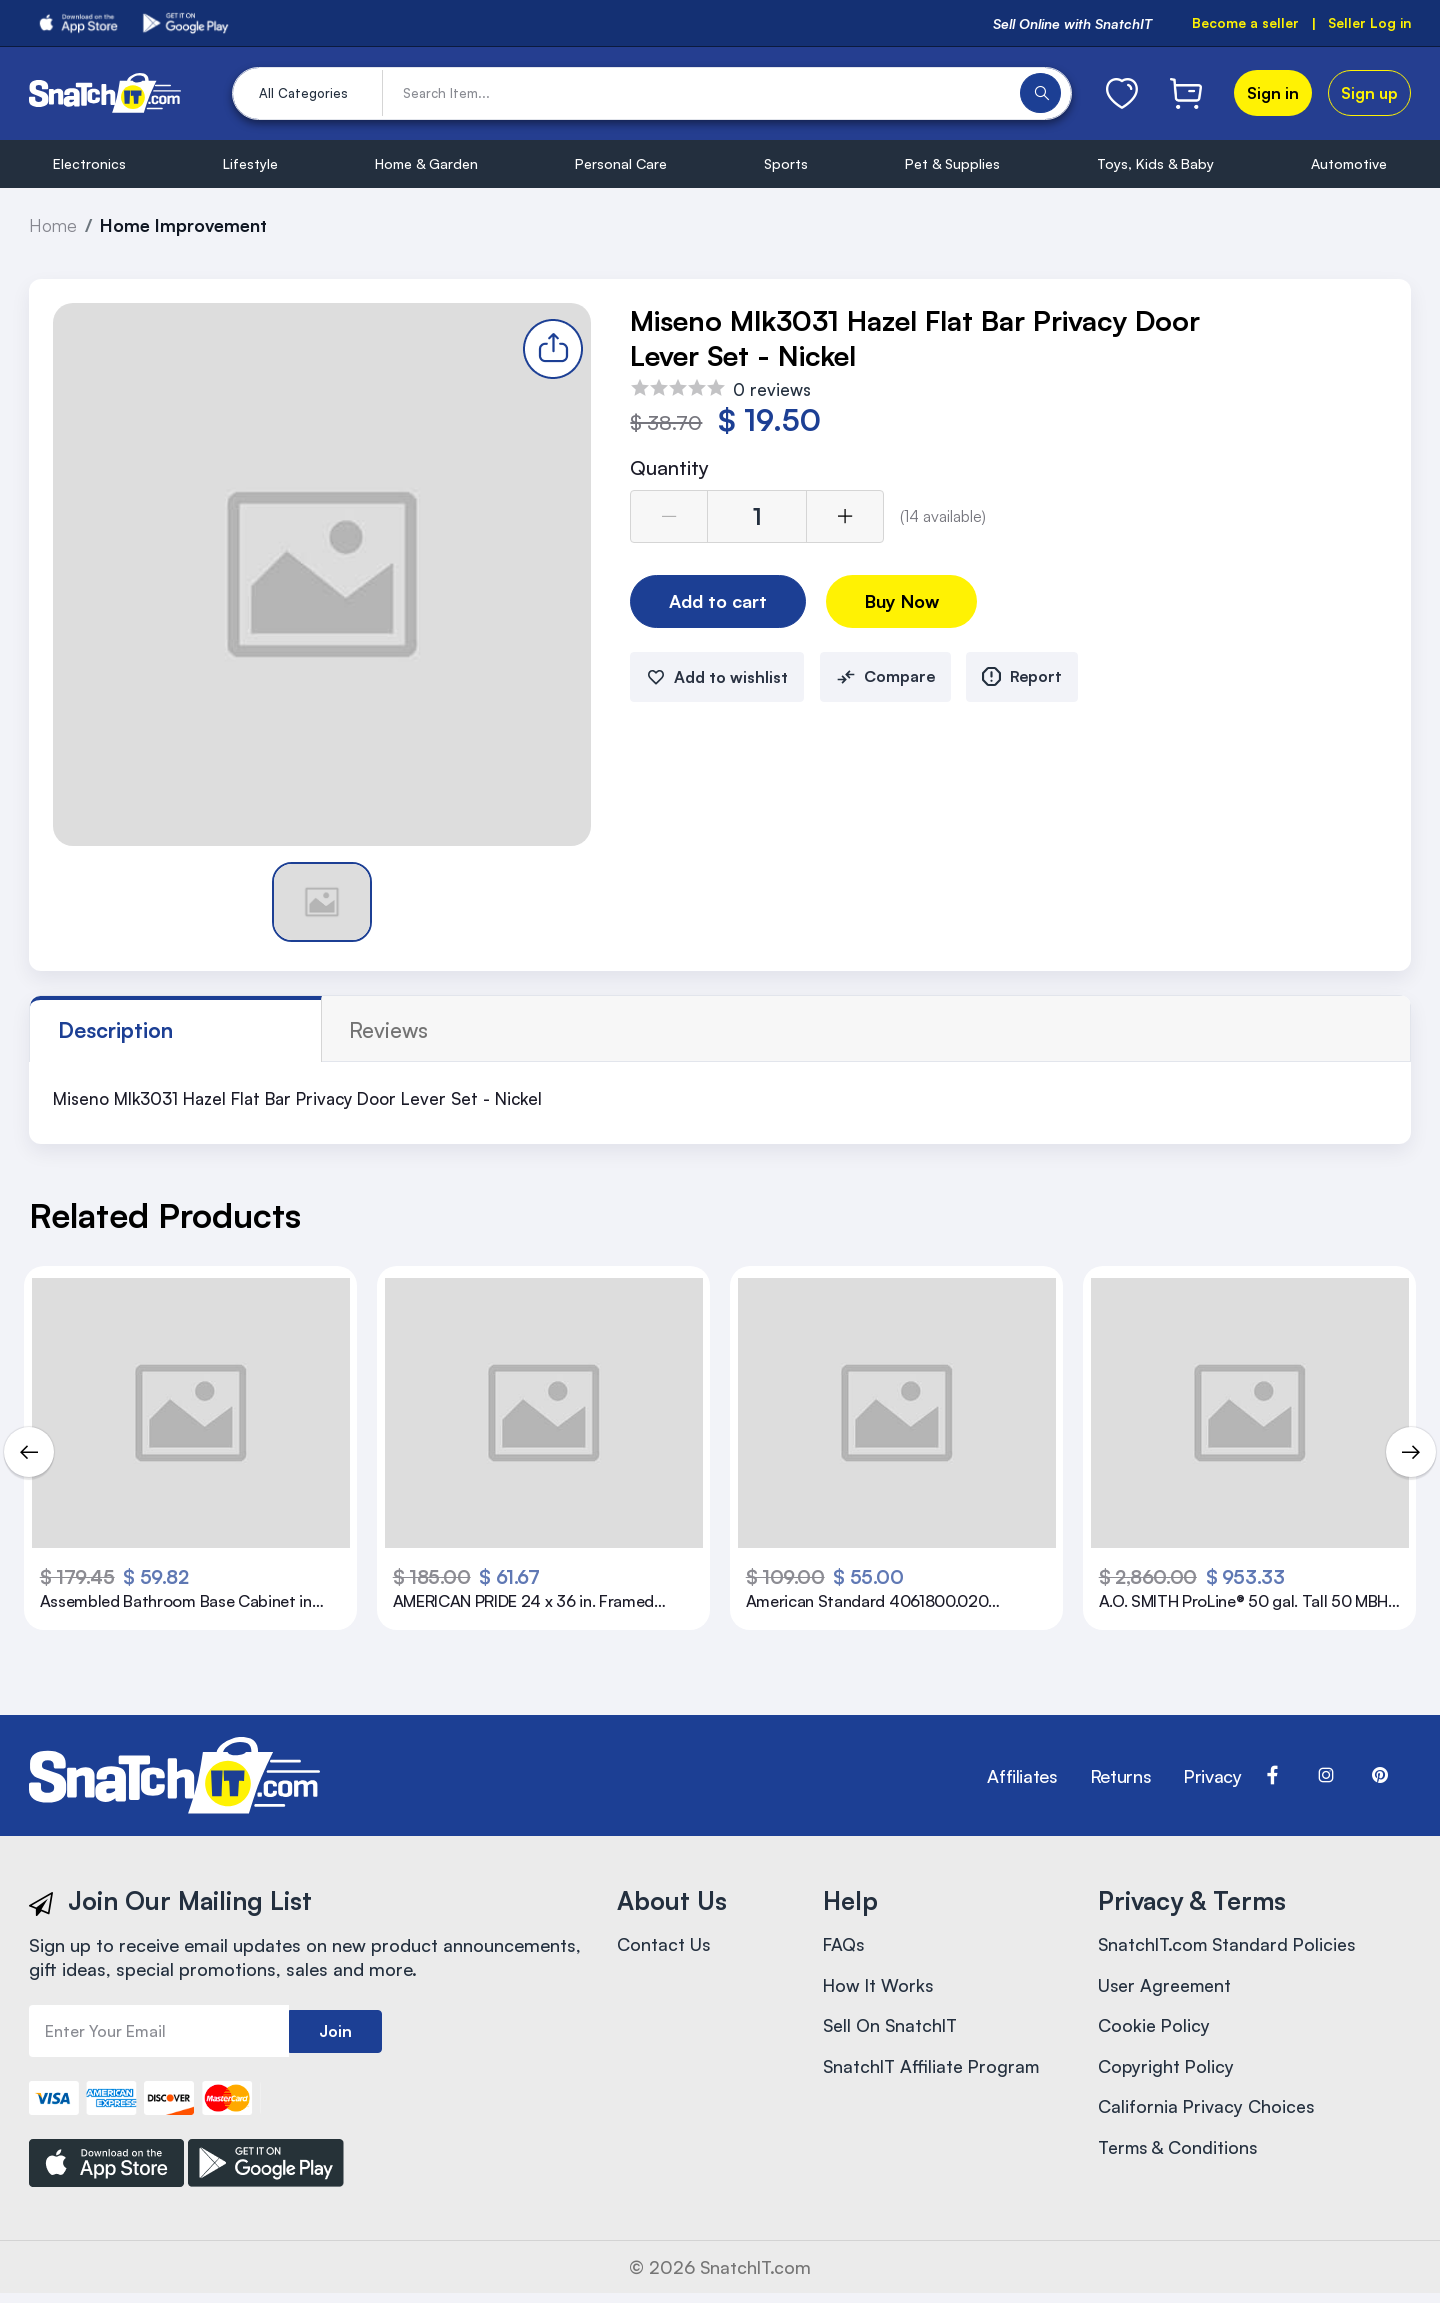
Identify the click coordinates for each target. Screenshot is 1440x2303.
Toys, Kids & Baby (1155, 163)
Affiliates (1022, 1776)
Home (54, 225)
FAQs (845, 1946)
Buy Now (908, 603)
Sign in (1273, 93)
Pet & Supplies (952, 163)
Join (335, 2032)
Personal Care (621, 163)
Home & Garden (426, 163)
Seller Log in (1368, 23)
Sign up (1369, 93)
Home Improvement (186, 225)
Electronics (89, 163)
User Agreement (1166, 1988)
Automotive (1349, 163)
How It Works (880, 1988)
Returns (1120, 1776)
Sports (786, 163)
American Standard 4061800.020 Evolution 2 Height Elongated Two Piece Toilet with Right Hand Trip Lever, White (876, 1603)
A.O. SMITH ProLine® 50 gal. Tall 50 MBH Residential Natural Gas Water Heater (1233, 1603)
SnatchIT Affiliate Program (934, 2072)
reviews (273, 1030)
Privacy (1212, 1776)
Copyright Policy (1167, 2072)
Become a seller (1243, 23)
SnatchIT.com (756, 2277)
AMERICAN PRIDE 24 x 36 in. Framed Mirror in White (530, 1603)
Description (117, 1030)
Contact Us (664, 1946)
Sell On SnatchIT (892, 2030)
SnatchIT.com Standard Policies (1230, 1946)
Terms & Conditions (1180, 2156)
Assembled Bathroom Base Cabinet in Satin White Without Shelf (182, 1603)
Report (1025, 679)
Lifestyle (250, 163)
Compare (886, 679)
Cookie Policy (1154, 2030)
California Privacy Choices (1207, 2114)
